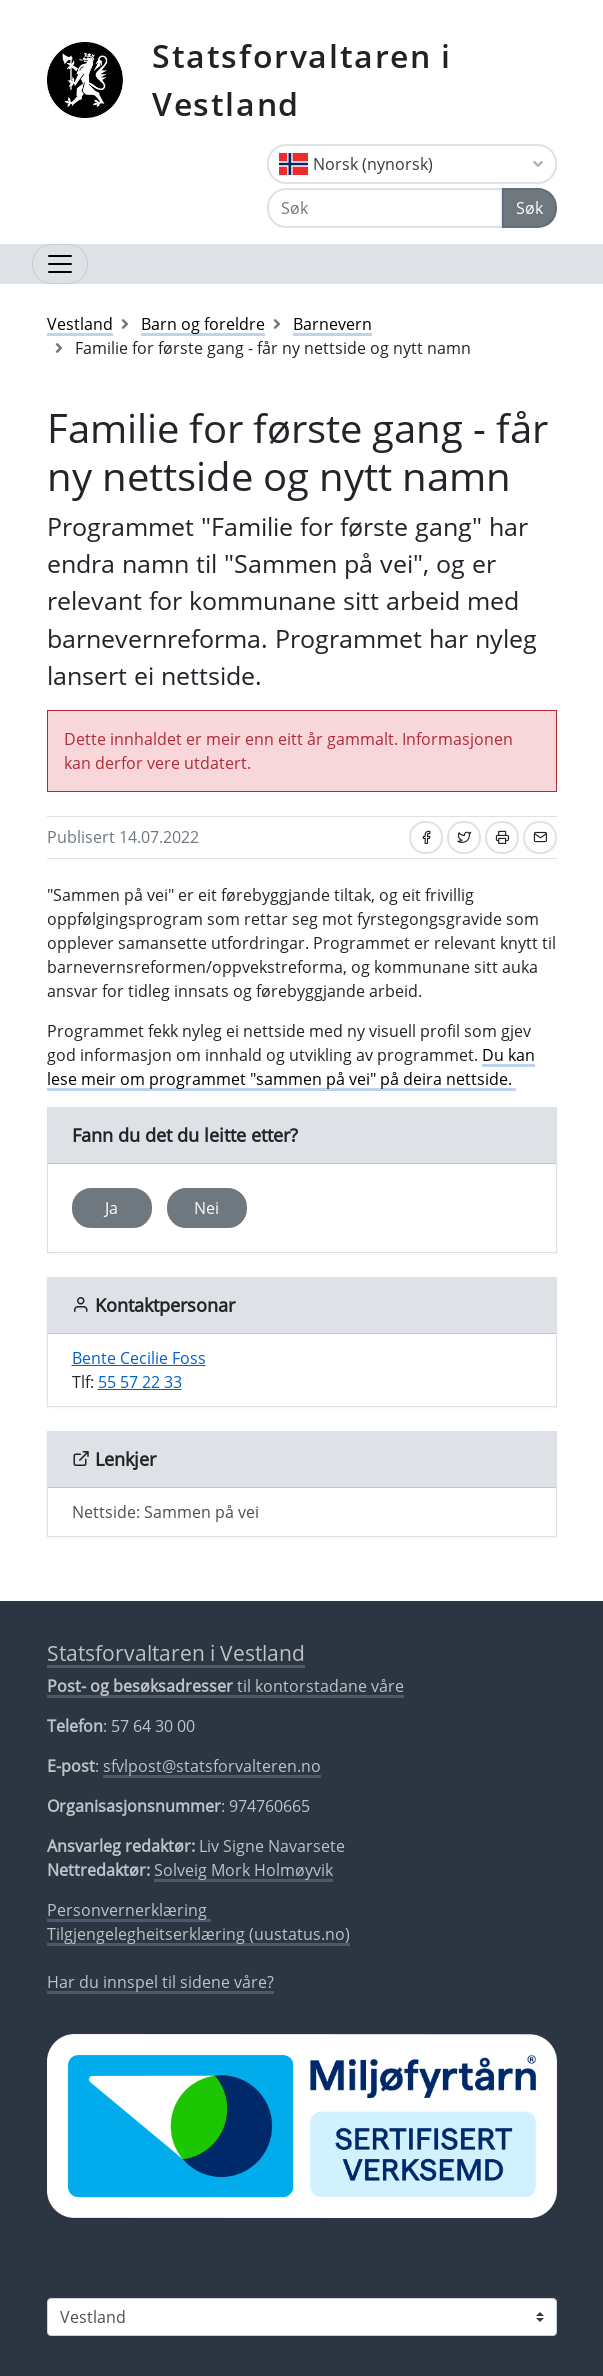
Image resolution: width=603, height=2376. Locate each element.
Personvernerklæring (129, 1910)
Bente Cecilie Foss (139, 1358)
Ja (111, 1208)
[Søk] (385, 208)
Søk (529, 208)
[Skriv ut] (502, 837)
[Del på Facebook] (426, 837)
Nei (206, 1208)
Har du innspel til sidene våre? (160, 1982)
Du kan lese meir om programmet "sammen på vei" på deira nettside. (291, 1067)
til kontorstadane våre (225, 1686)
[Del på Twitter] (464, 837)
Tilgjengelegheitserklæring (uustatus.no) (198, 1934)
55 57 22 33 (140, 1382)
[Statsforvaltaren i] (302, 2317)
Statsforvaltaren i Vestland (302, 79)
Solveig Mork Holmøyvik (243, 1870)
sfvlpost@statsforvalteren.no (212, 1766)
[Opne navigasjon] (60, 264)
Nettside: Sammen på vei (165, 1512)
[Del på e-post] (540, 837)
